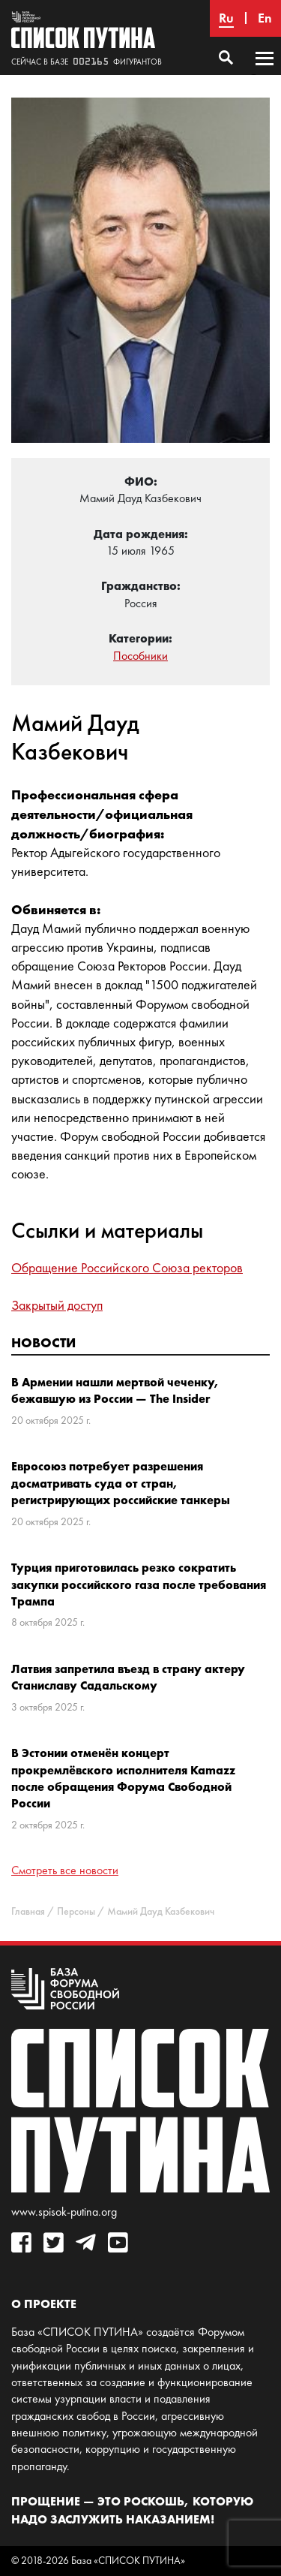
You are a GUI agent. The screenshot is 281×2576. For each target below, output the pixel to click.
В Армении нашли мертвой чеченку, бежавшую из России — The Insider (115, 1390)
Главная (28, 1911)
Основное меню (264, 73)
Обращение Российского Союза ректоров (127, 1267)
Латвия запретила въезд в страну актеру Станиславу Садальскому (128, 1677)
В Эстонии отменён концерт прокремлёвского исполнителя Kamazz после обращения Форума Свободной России (123, 1777)
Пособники (140, 656)
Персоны (76, 1911)
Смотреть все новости (64, 1870)
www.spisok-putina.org (64, 2211)
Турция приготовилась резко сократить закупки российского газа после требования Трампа (138, 1584)
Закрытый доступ (57, 1305)
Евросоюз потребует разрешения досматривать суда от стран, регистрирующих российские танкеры (120, 1482)
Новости (43, 1342)
